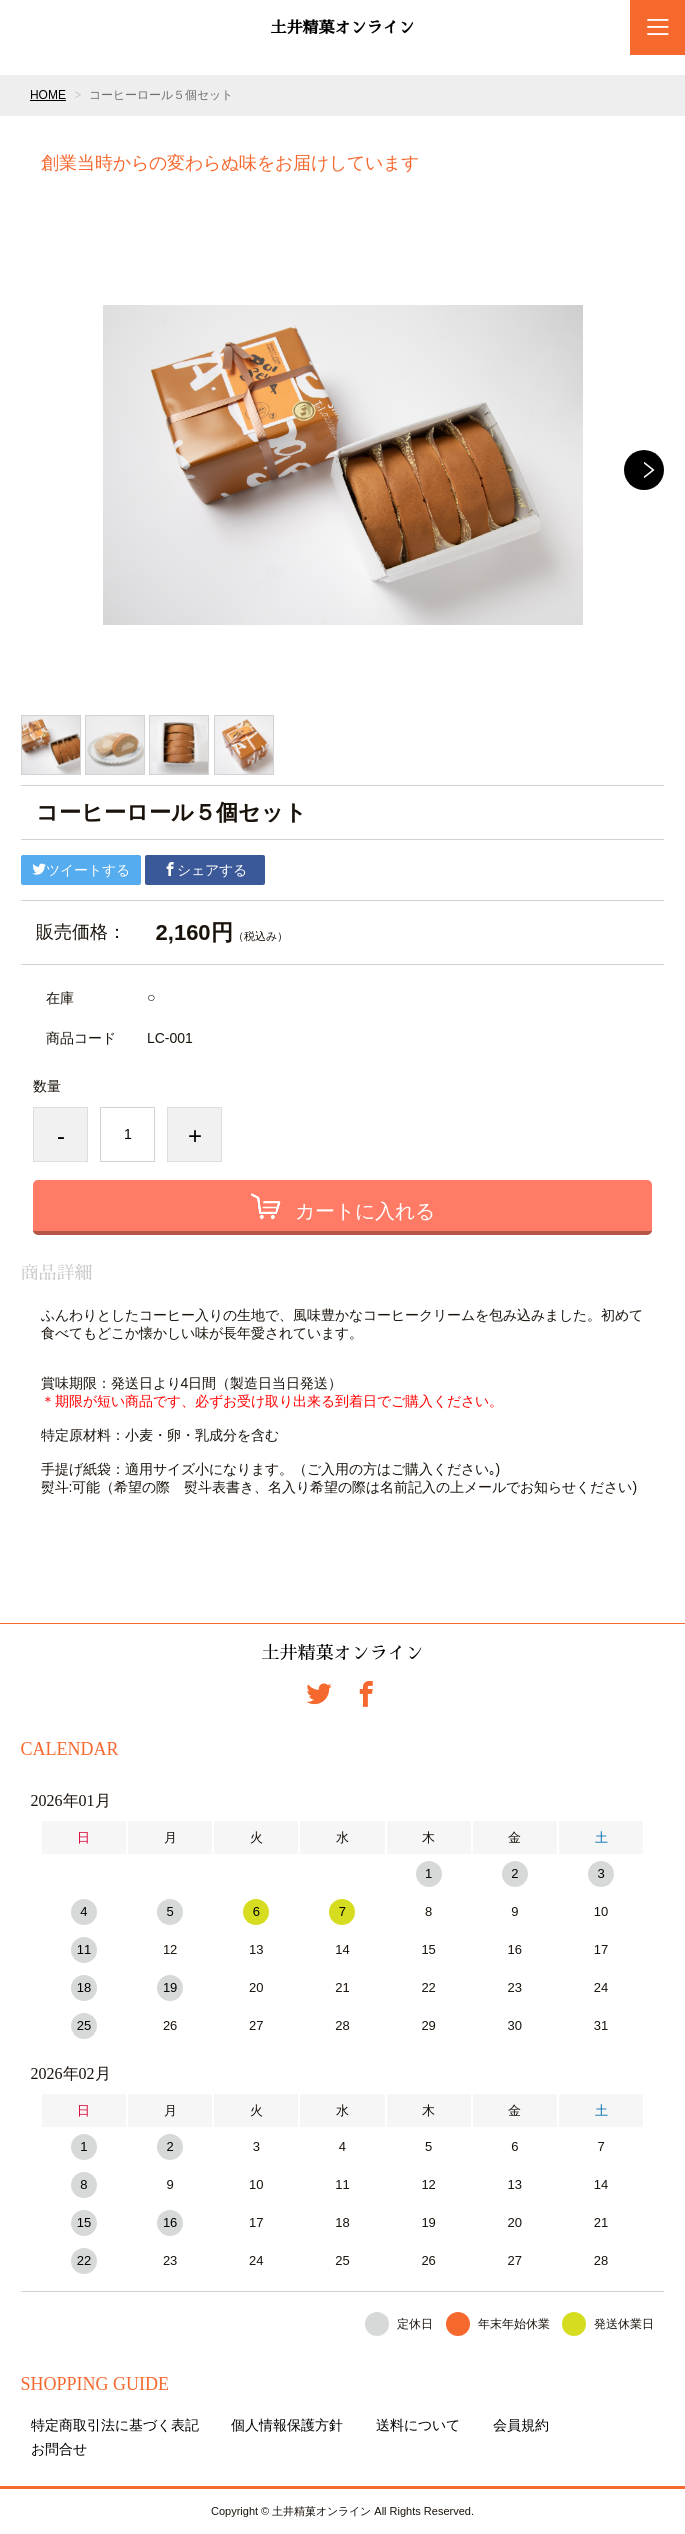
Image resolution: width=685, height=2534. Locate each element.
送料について (418, 2425)
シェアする (205, 870)
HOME (48, 95)
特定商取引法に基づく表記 (115, 2425)
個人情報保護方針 (287, 2425)
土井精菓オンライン (342, 28)
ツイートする (81, 870)
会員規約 (521, 2425)
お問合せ (59, 2449)
